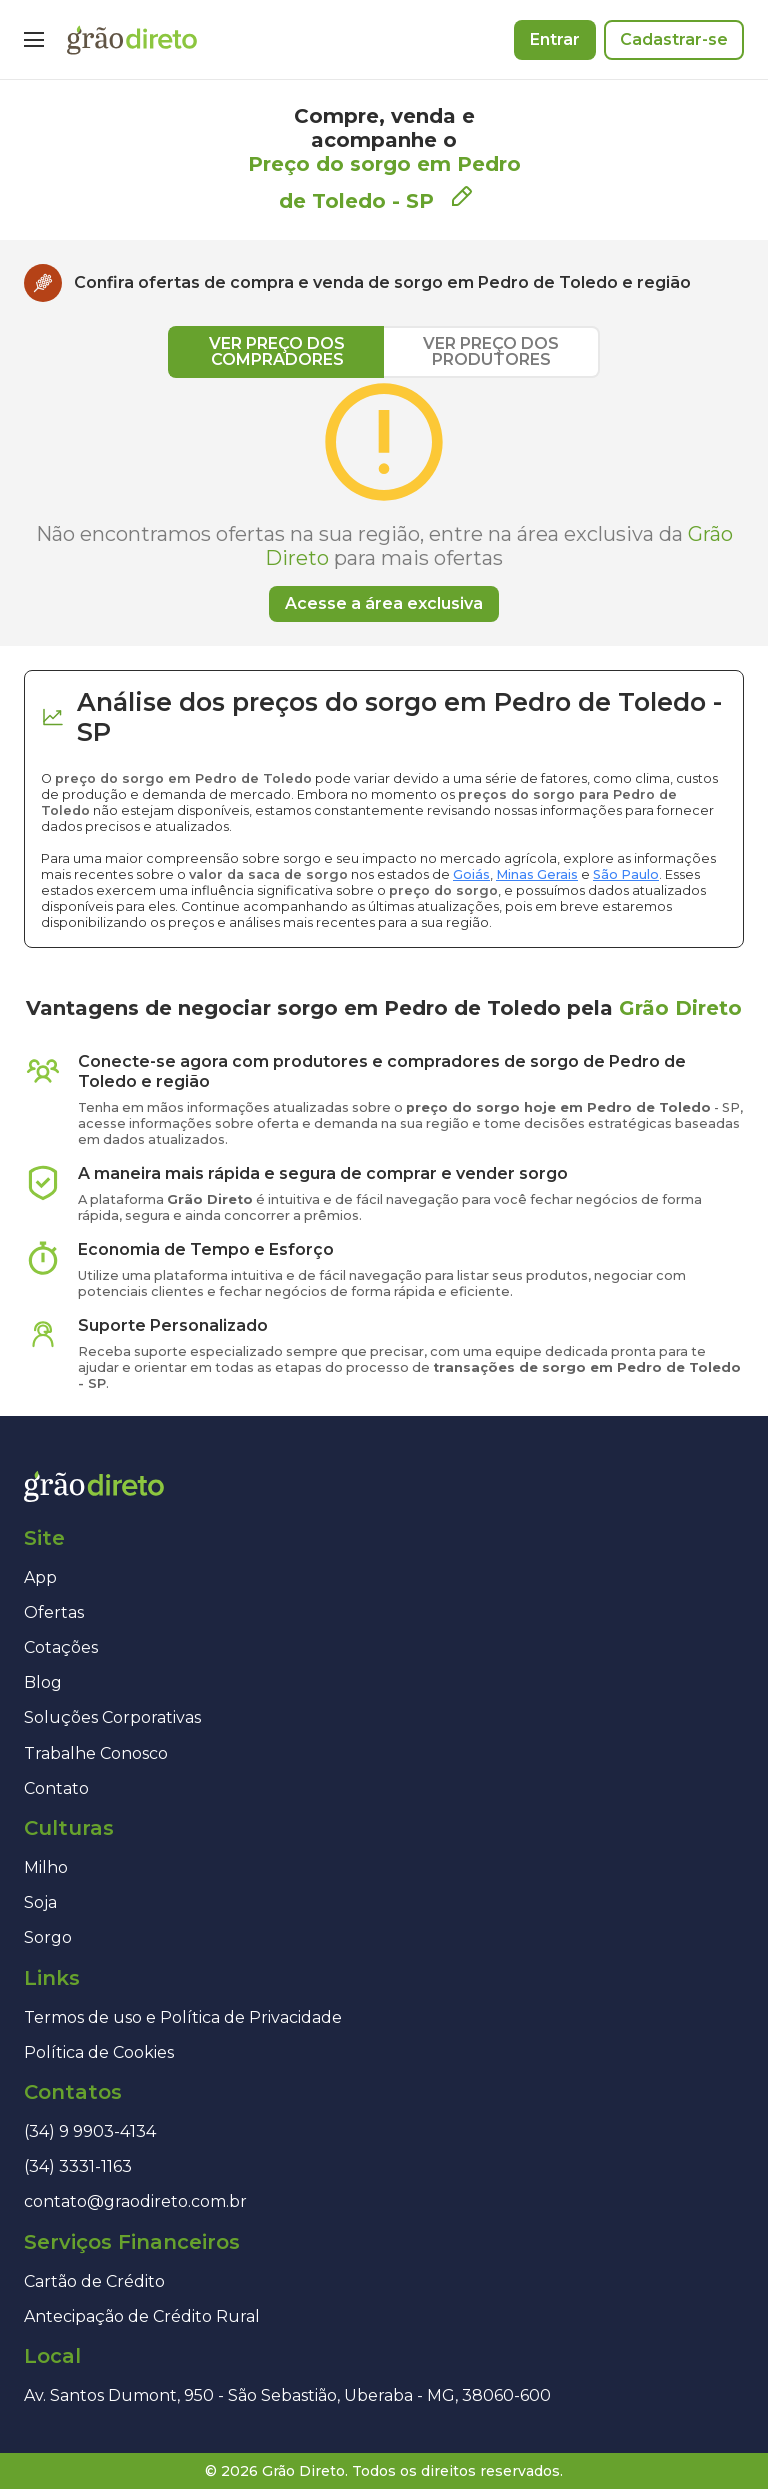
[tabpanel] (384, 500)
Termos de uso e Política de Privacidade (183, 2017)
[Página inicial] (132, 40)
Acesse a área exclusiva (384, 603)
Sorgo (48, 1937)
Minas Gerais (537, 874)
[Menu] (34, 40)
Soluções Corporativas (112, 1717)
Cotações (61, 1647)
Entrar (555, 39)
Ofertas (54, 1612)
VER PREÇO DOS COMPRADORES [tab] (277, 351)
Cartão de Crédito (94, 2281)
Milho (46, 1867)
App (40, 1577)
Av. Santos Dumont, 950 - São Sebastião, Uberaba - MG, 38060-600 (287, 2395)
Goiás (471, 874)
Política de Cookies (99, 2052)
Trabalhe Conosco (96, 1753)
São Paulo (626, 874)
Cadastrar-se (674, 39)
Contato (56, 1788)
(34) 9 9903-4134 (90, 2131)
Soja (40, 1902)
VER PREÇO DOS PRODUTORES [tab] (491, 351)
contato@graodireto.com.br (135, 2201)
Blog (43, 1682)
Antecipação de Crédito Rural (142, 2316)
